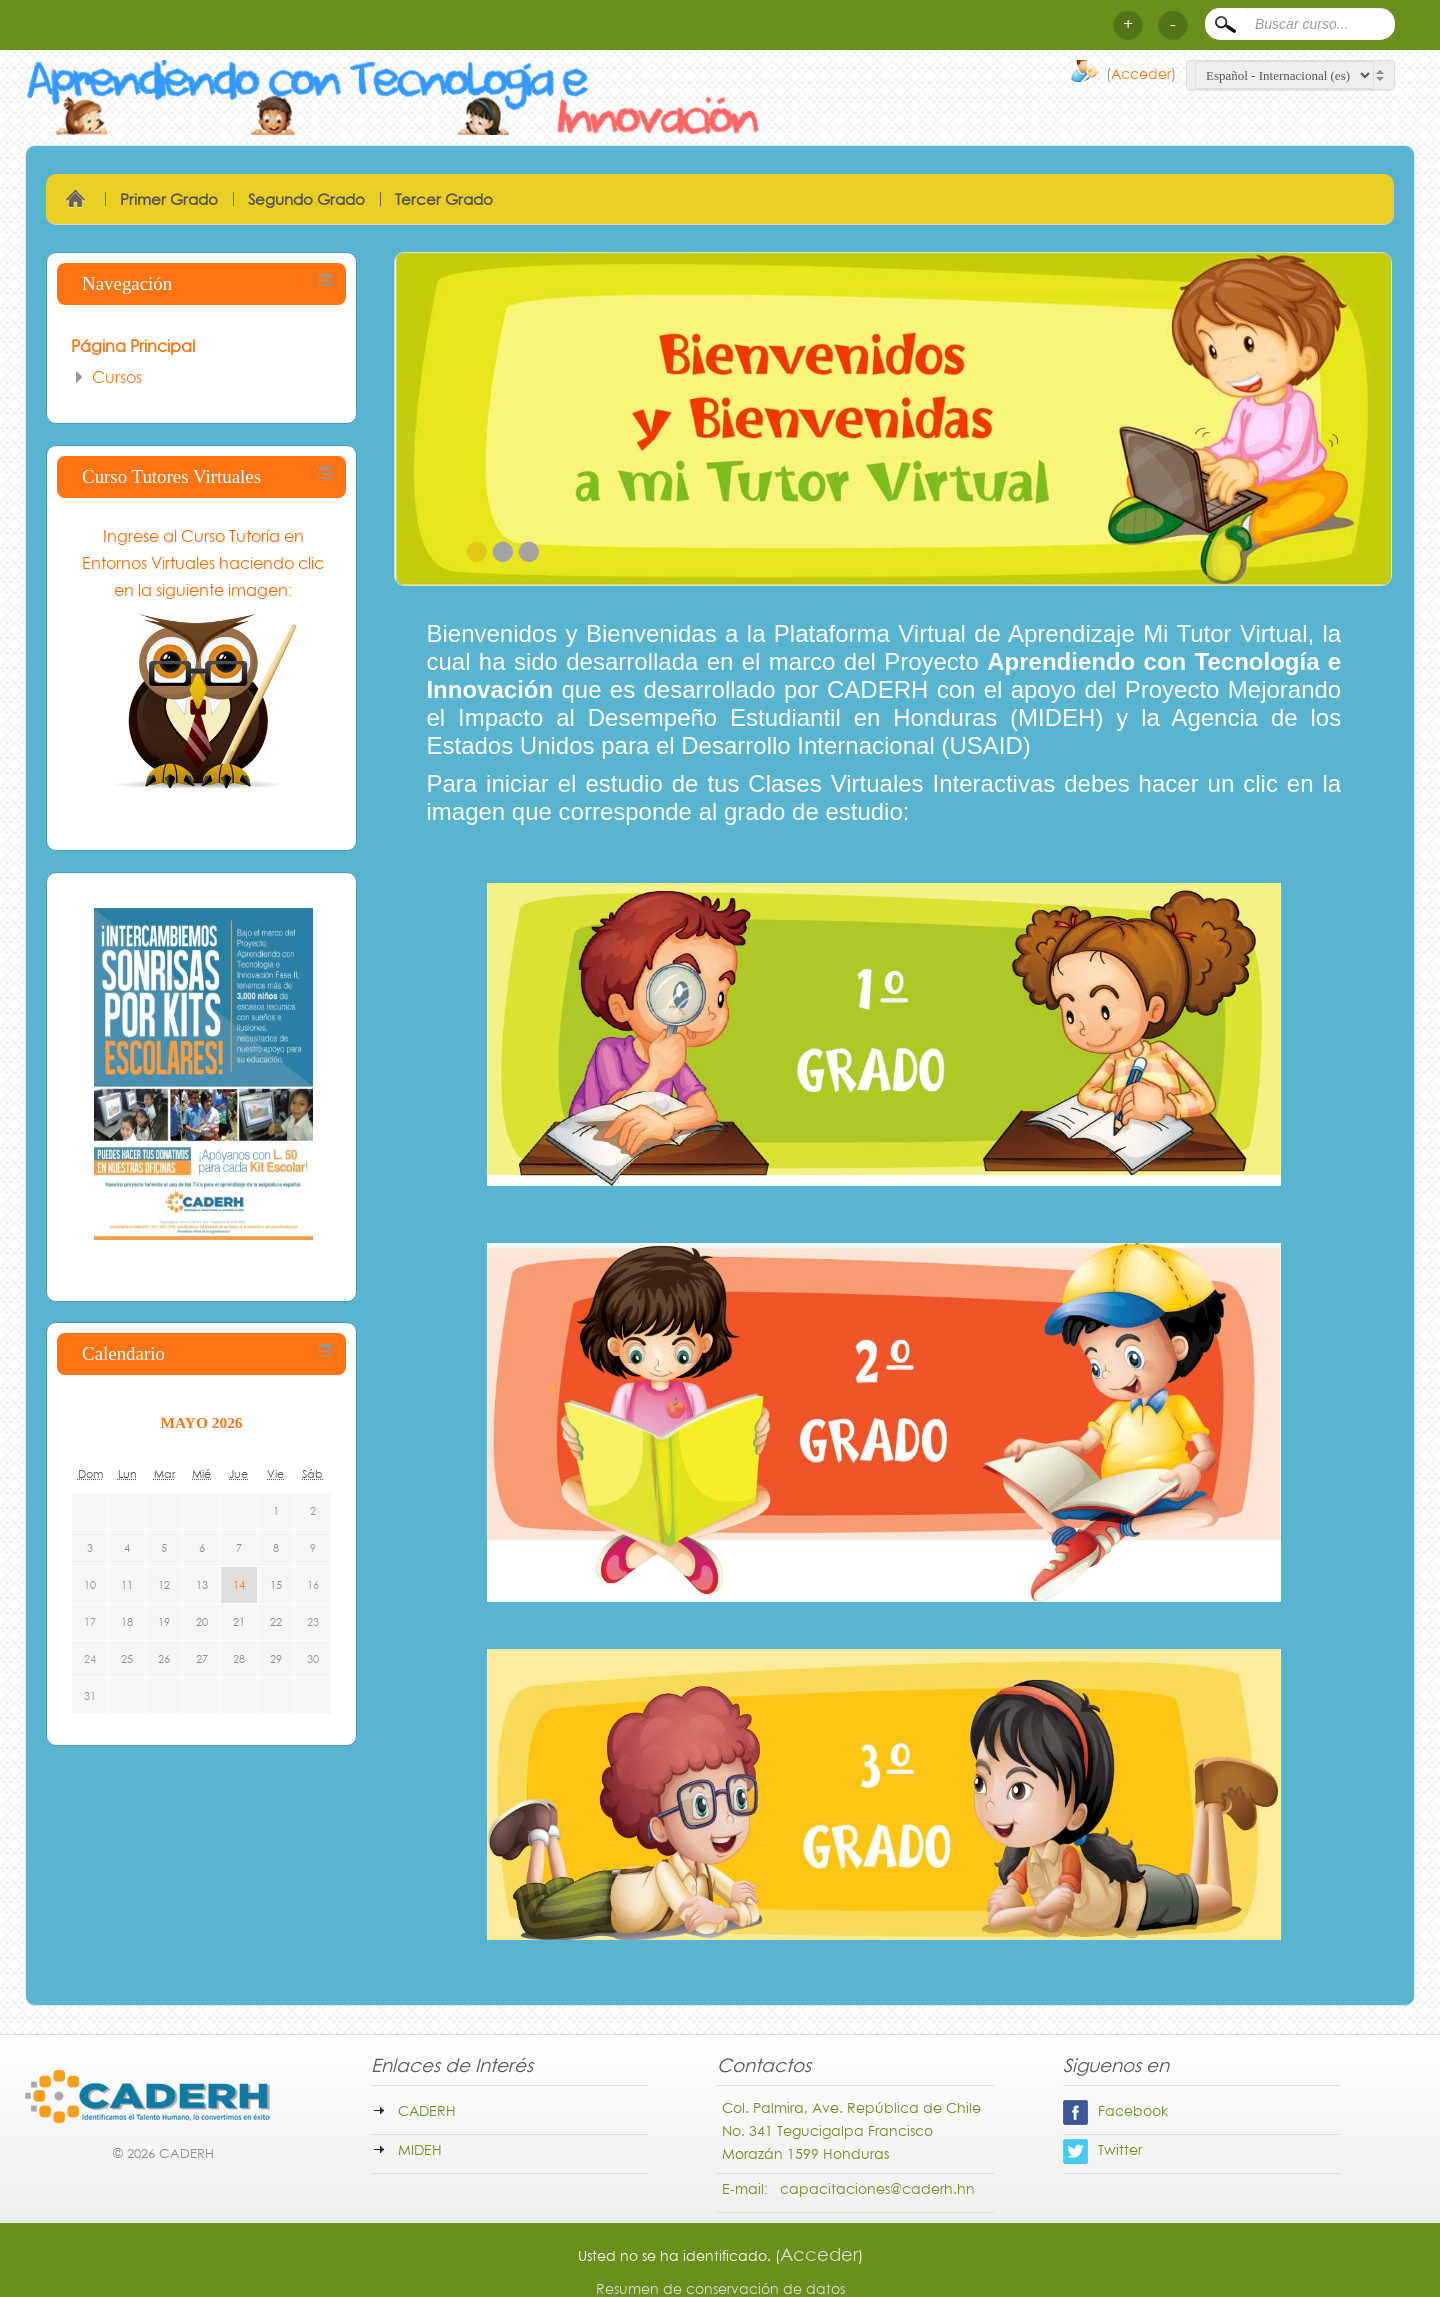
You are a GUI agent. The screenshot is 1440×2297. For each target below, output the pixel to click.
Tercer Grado (444, 199)
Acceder (1141, 73)
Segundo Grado (306, 199)
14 (239, 1584)
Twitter (1102, 2149)
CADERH (427, 2110)
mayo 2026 (202, 1422)
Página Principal (133, 346)
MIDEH (420, 2149)
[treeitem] (201, 346)
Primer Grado (169, 199)
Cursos (117, 377)
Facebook (1115, 2110)
